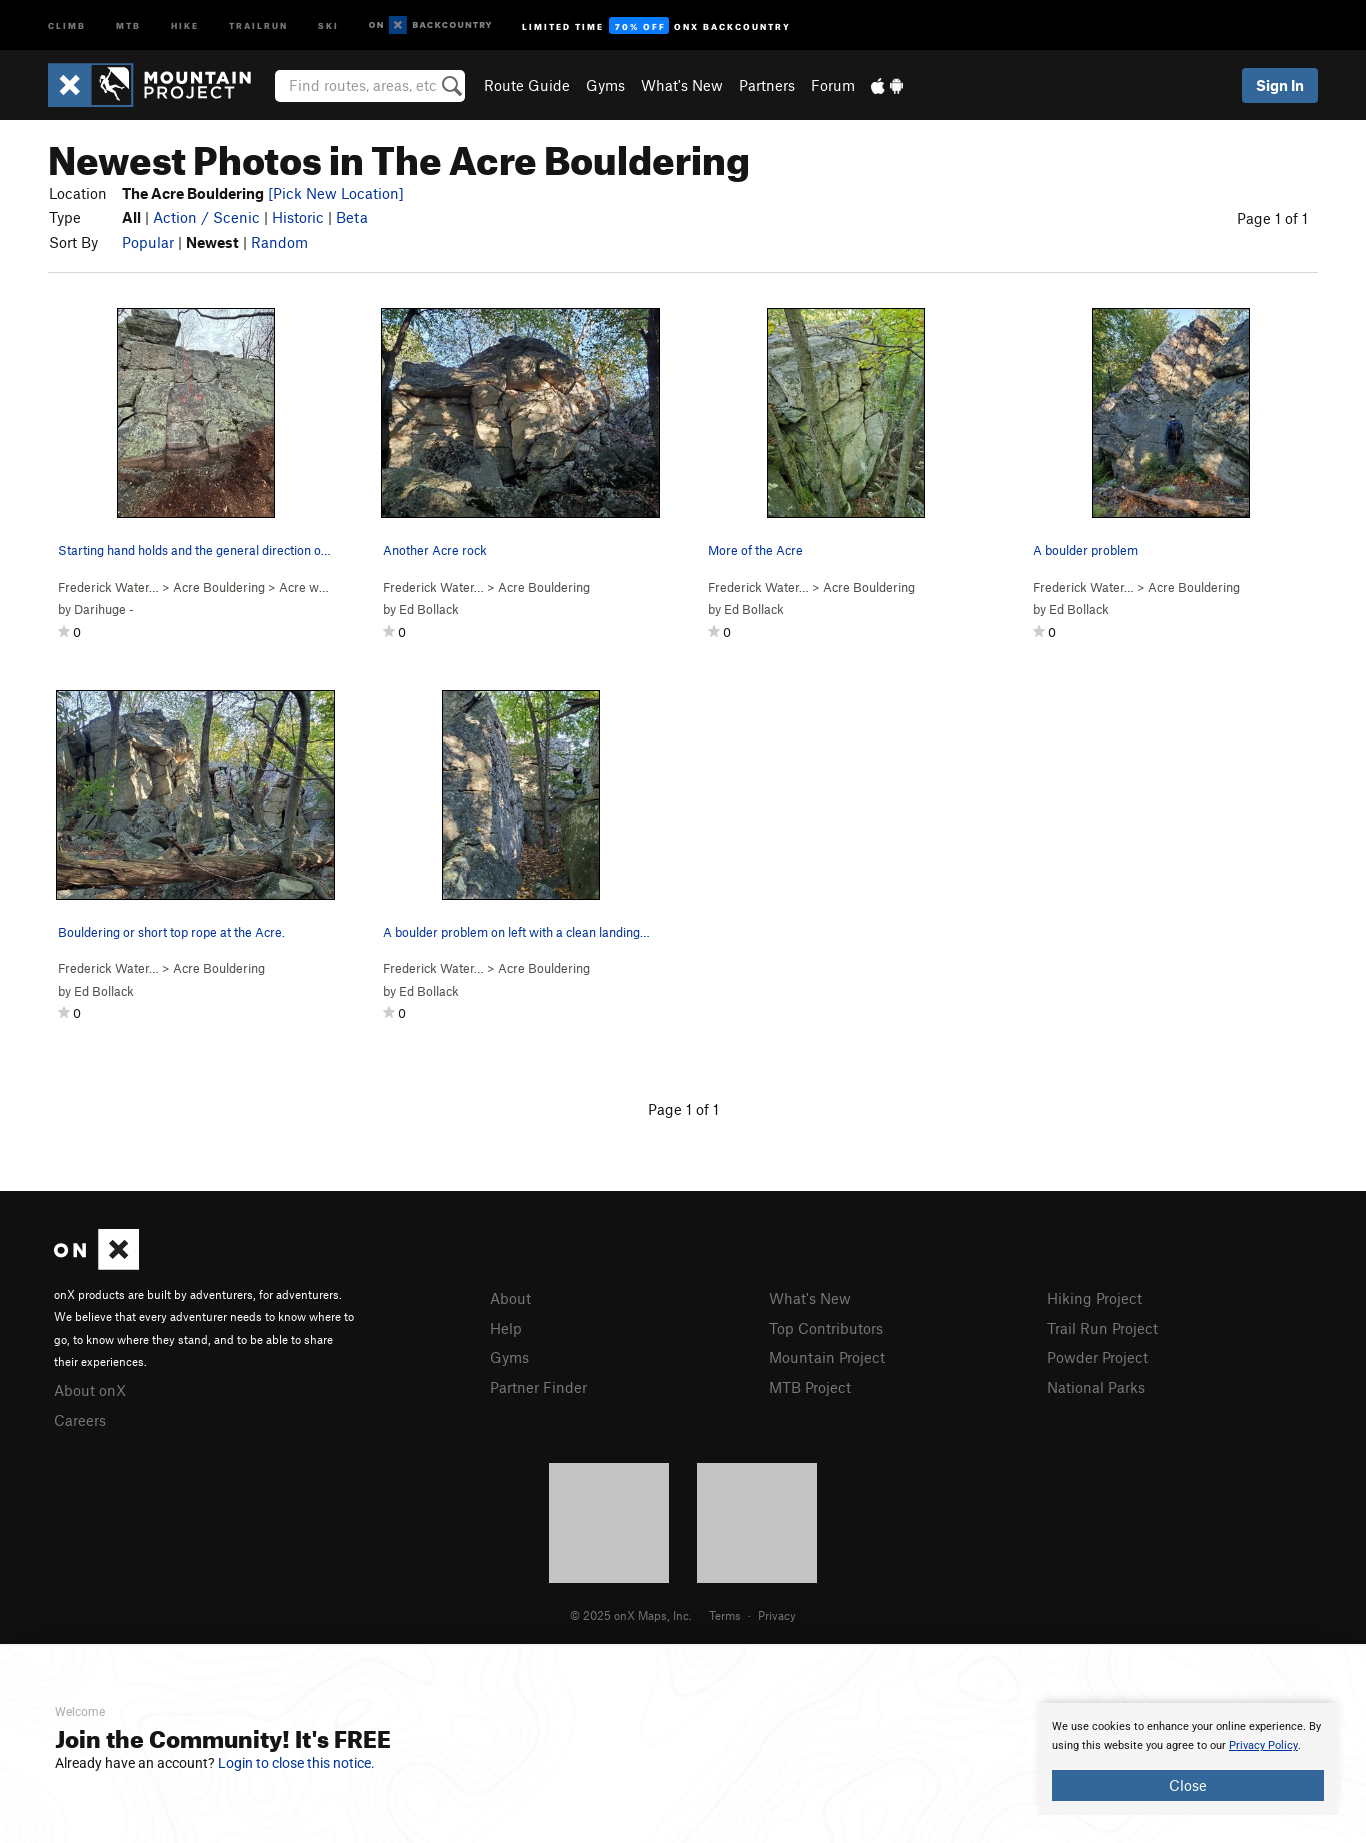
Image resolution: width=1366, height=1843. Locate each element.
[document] (1188, 1759)
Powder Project (1097, 1357)
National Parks (1096, 1387)
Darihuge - (104, 609)
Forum (833, 85)
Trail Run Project (1102, 1328)
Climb (67, 24)
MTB (128, 24)
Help (506, 1328)
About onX (90, 1390)
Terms (725, 1615)
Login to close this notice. (296, 1763)
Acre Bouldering (219, 587)
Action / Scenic (206, 217)
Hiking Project (1094, 1298)
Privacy (777, 1615)
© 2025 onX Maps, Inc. (631, 1615)
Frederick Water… (108, 587)
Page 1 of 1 (1272, 218)
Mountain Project (827, 1357)
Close (1188, 1785)
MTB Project (810, 1387)
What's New (682, 85)
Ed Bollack (429, 609)
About (510, 1298)
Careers (80, 1420)
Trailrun (258, 24)
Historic (298, 217)
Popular (148, 242)
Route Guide (527, 85)
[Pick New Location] (336, 193)
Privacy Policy (1263, 1745)
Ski (328, 24)
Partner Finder (538, 1387)
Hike (185, 24)
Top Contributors (826, 1328)
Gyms (605, 85)
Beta (352, 217)
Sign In (1280, 85)
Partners (767, 85)
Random (279, 242)
